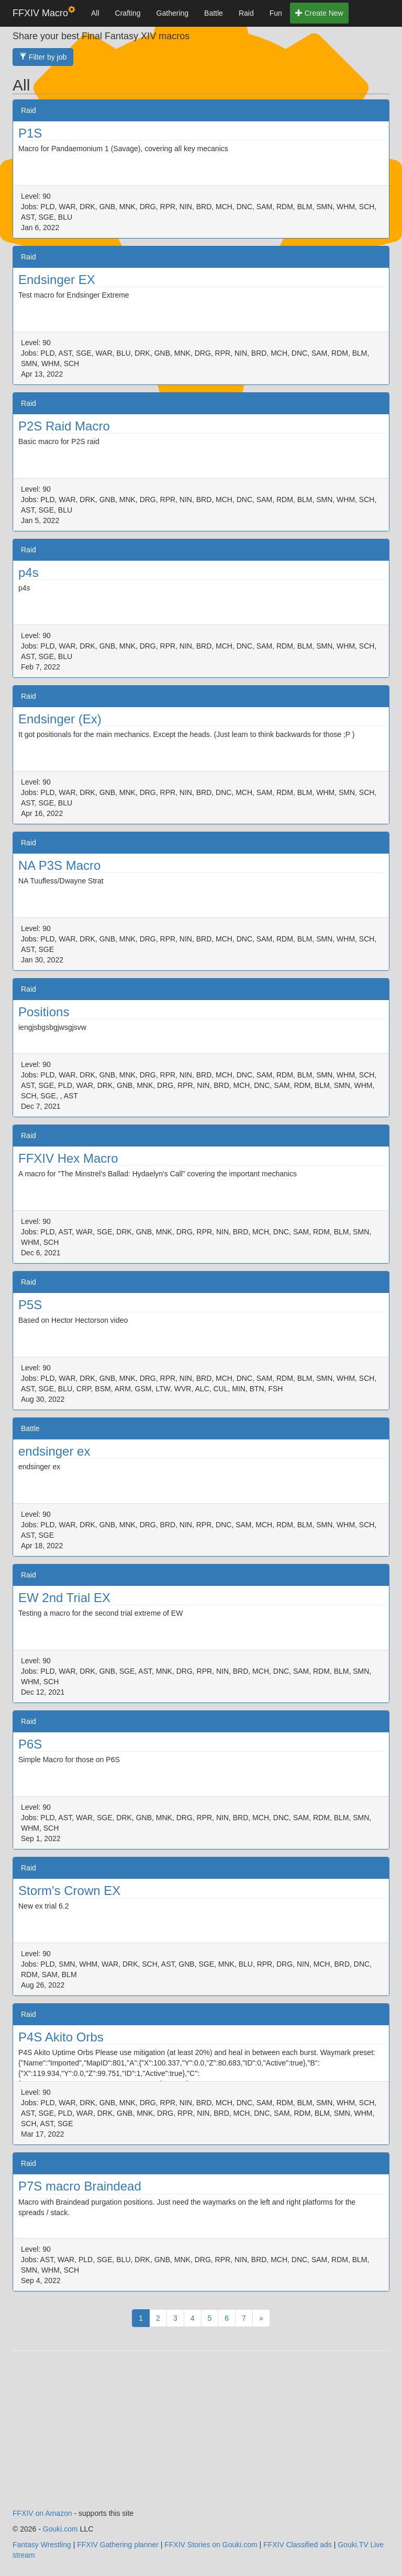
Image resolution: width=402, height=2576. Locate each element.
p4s (28, 572)
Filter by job (42, 57)
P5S (30, 1305)
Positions (43, 1012)
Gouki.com (60, 2529)
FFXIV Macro (44, 12)
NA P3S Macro (59, 865)
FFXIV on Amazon (42, 2513)
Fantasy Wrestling (42, 2544)
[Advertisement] (201, 2435)
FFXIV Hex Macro (68, 1158)
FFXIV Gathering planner (118, 2544)
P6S (30, 1744)
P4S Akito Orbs (61, 2037)
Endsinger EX (56, 280)
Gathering (172, 13)
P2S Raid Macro (64, 426)
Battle (213, 13)
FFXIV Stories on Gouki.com (210, 2544)
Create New (319, 13)
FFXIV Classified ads (297, 2544)
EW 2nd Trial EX (64, 1598)
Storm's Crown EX (69, 1890)
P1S (30, 133)
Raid (246, 13)
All (95, 13)
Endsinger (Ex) (60, 719)
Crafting (128, 13)
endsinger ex (54, 1451)
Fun (276, 13)
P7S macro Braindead (79, 2186)
